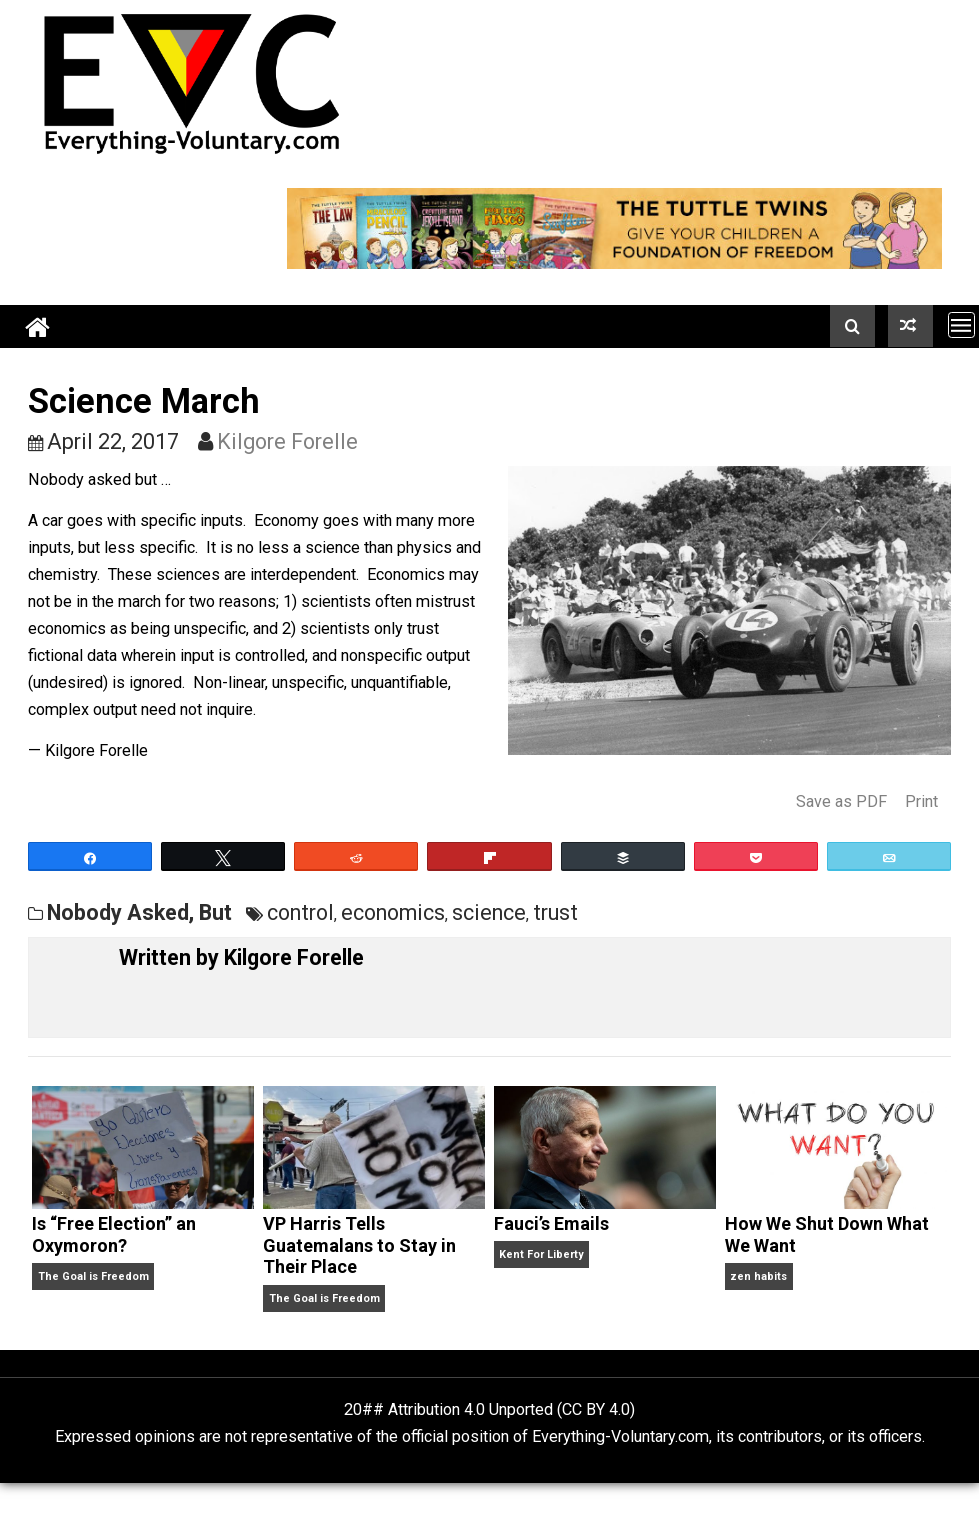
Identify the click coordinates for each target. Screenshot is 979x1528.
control (300, 912)
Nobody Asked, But (139, 912)
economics (393, 912)
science (489, 912)
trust (555, 912)
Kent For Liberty (541, 1254)
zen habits (758, 1276)
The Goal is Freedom (93, 1276)
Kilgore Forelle (287, 441)
